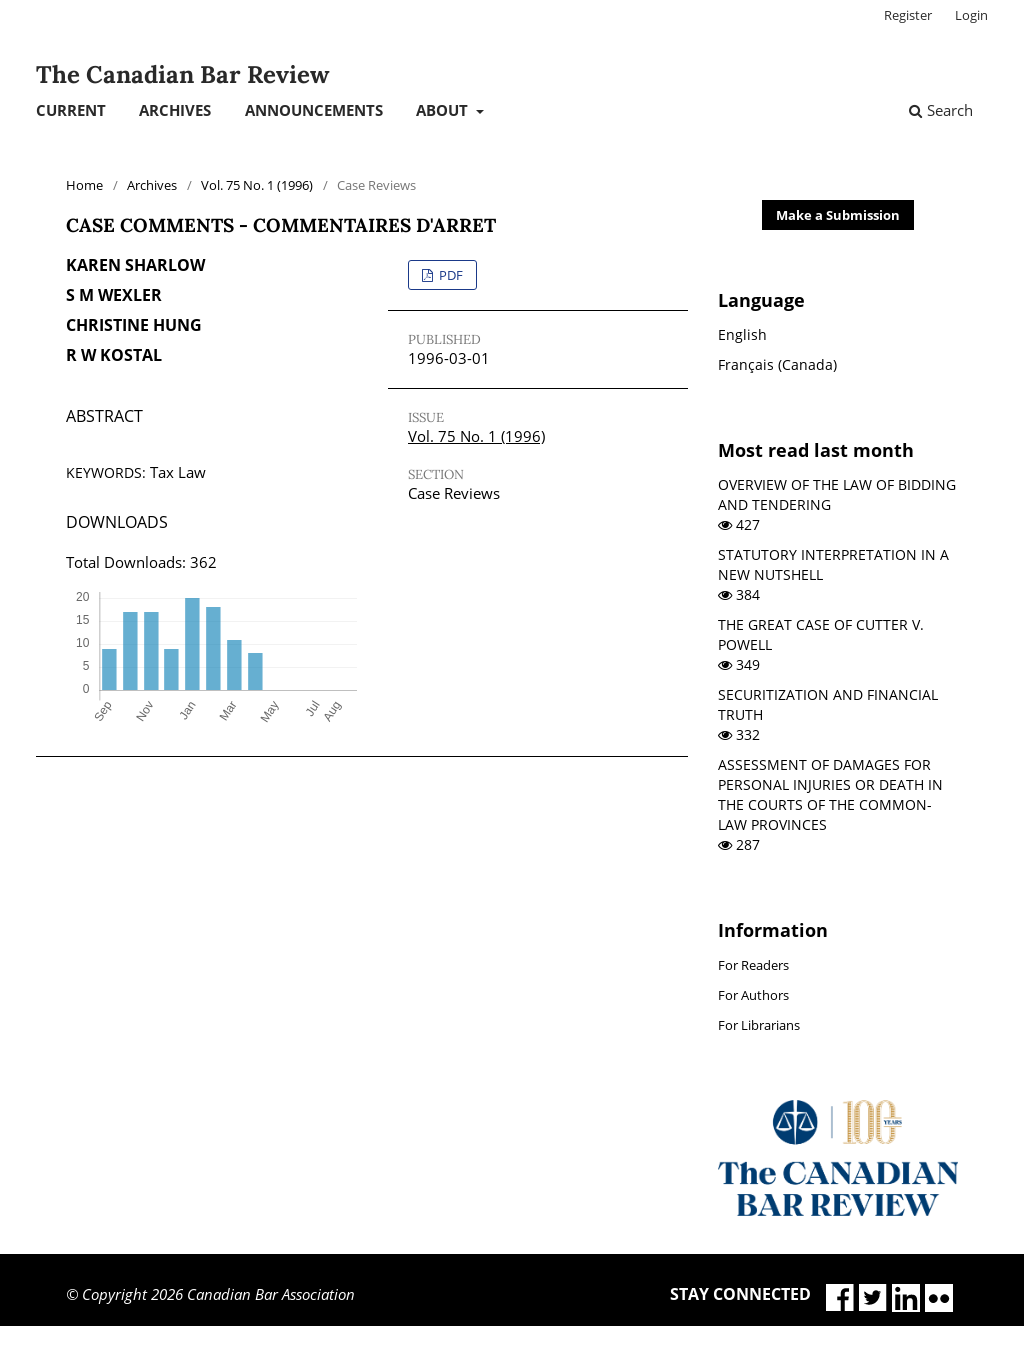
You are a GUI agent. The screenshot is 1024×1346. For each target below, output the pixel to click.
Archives (175, 110)
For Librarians (759, 1025)
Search (941, 110)
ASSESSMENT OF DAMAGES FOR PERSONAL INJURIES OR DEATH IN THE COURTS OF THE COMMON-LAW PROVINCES (830, 794)
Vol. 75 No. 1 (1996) (257, 185)
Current (71, 110)
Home (84, 185)
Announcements (314, 110)
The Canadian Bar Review (182, 74)
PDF (449, 275)
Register (908, 15)
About (444, 110)
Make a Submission (838, 215)
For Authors (753, 995)
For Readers (753, 965)
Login (971, 15)
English (742, 334)
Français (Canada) (777, 364)
